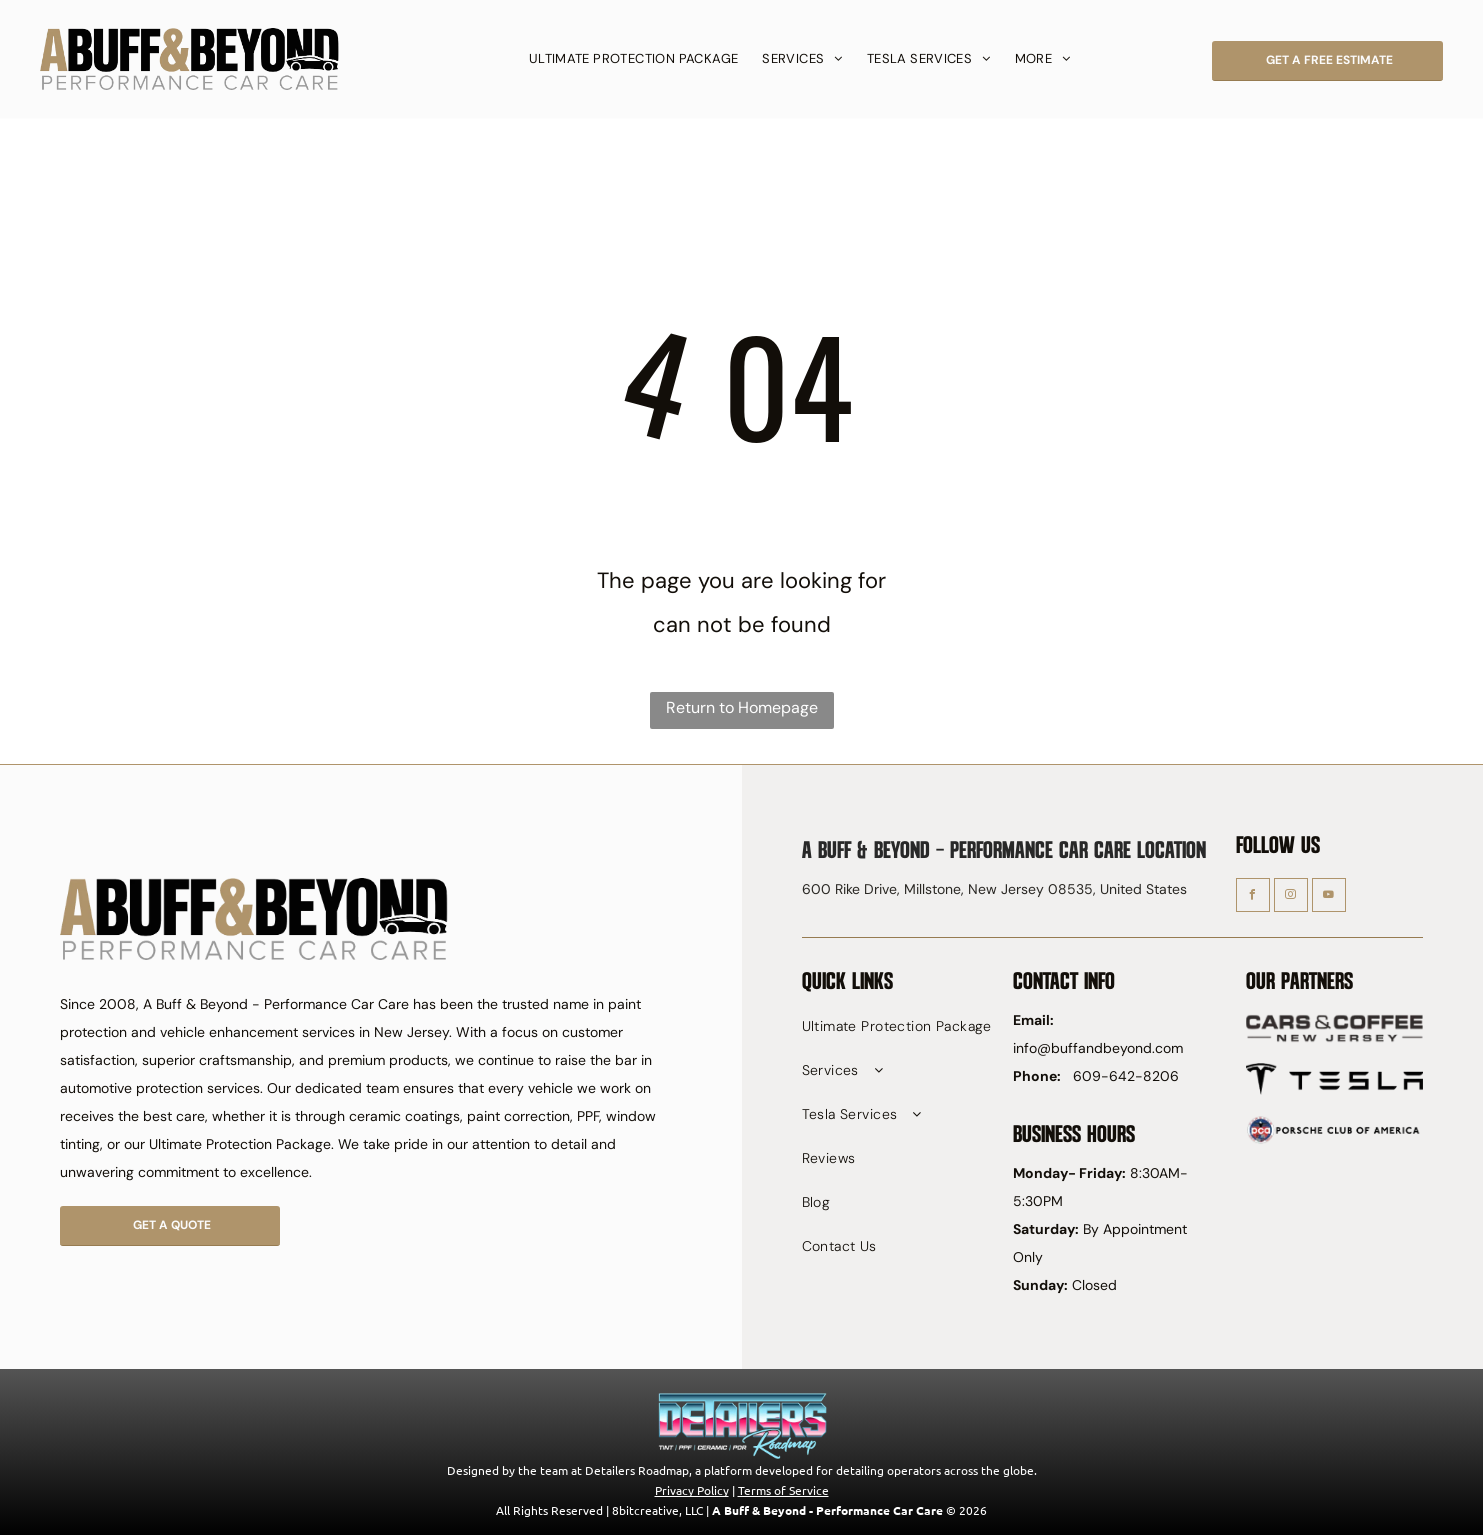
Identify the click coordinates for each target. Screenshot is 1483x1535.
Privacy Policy (692, 1490)
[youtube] (1329, 897)
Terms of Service (783, 1490)
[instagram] (1291, 897)
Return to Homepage (742, 707)
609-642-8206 (1126, 1076)
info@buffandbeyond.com (1098, 1048)
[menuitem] (634, 59)
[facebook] (1253, 897)
